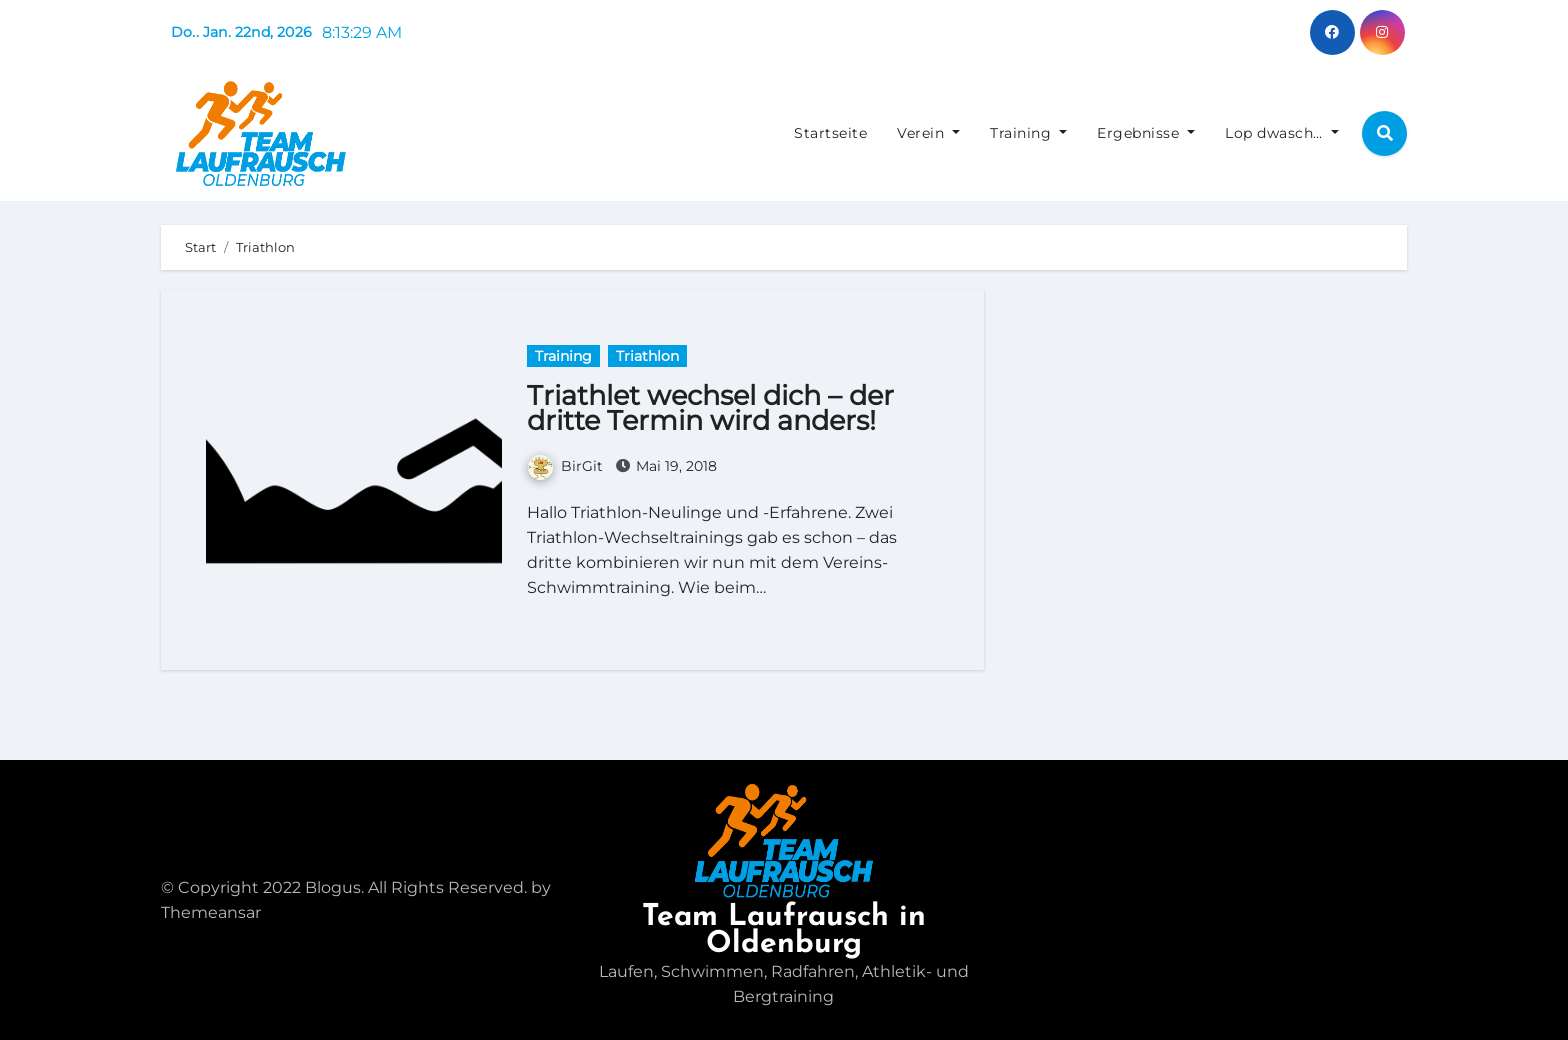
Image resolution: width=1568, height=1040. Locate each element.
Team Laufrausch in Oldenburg (784, 931)
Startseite (830, 133)
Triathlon (647, 356)
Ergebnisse (1146, 133)
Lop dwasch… (1282, 133)
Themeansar (211, 912)
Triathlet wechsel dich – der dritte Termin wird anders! (710, 408)
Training (1028, 133)
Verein (928, 133)
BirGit (565, 466)
